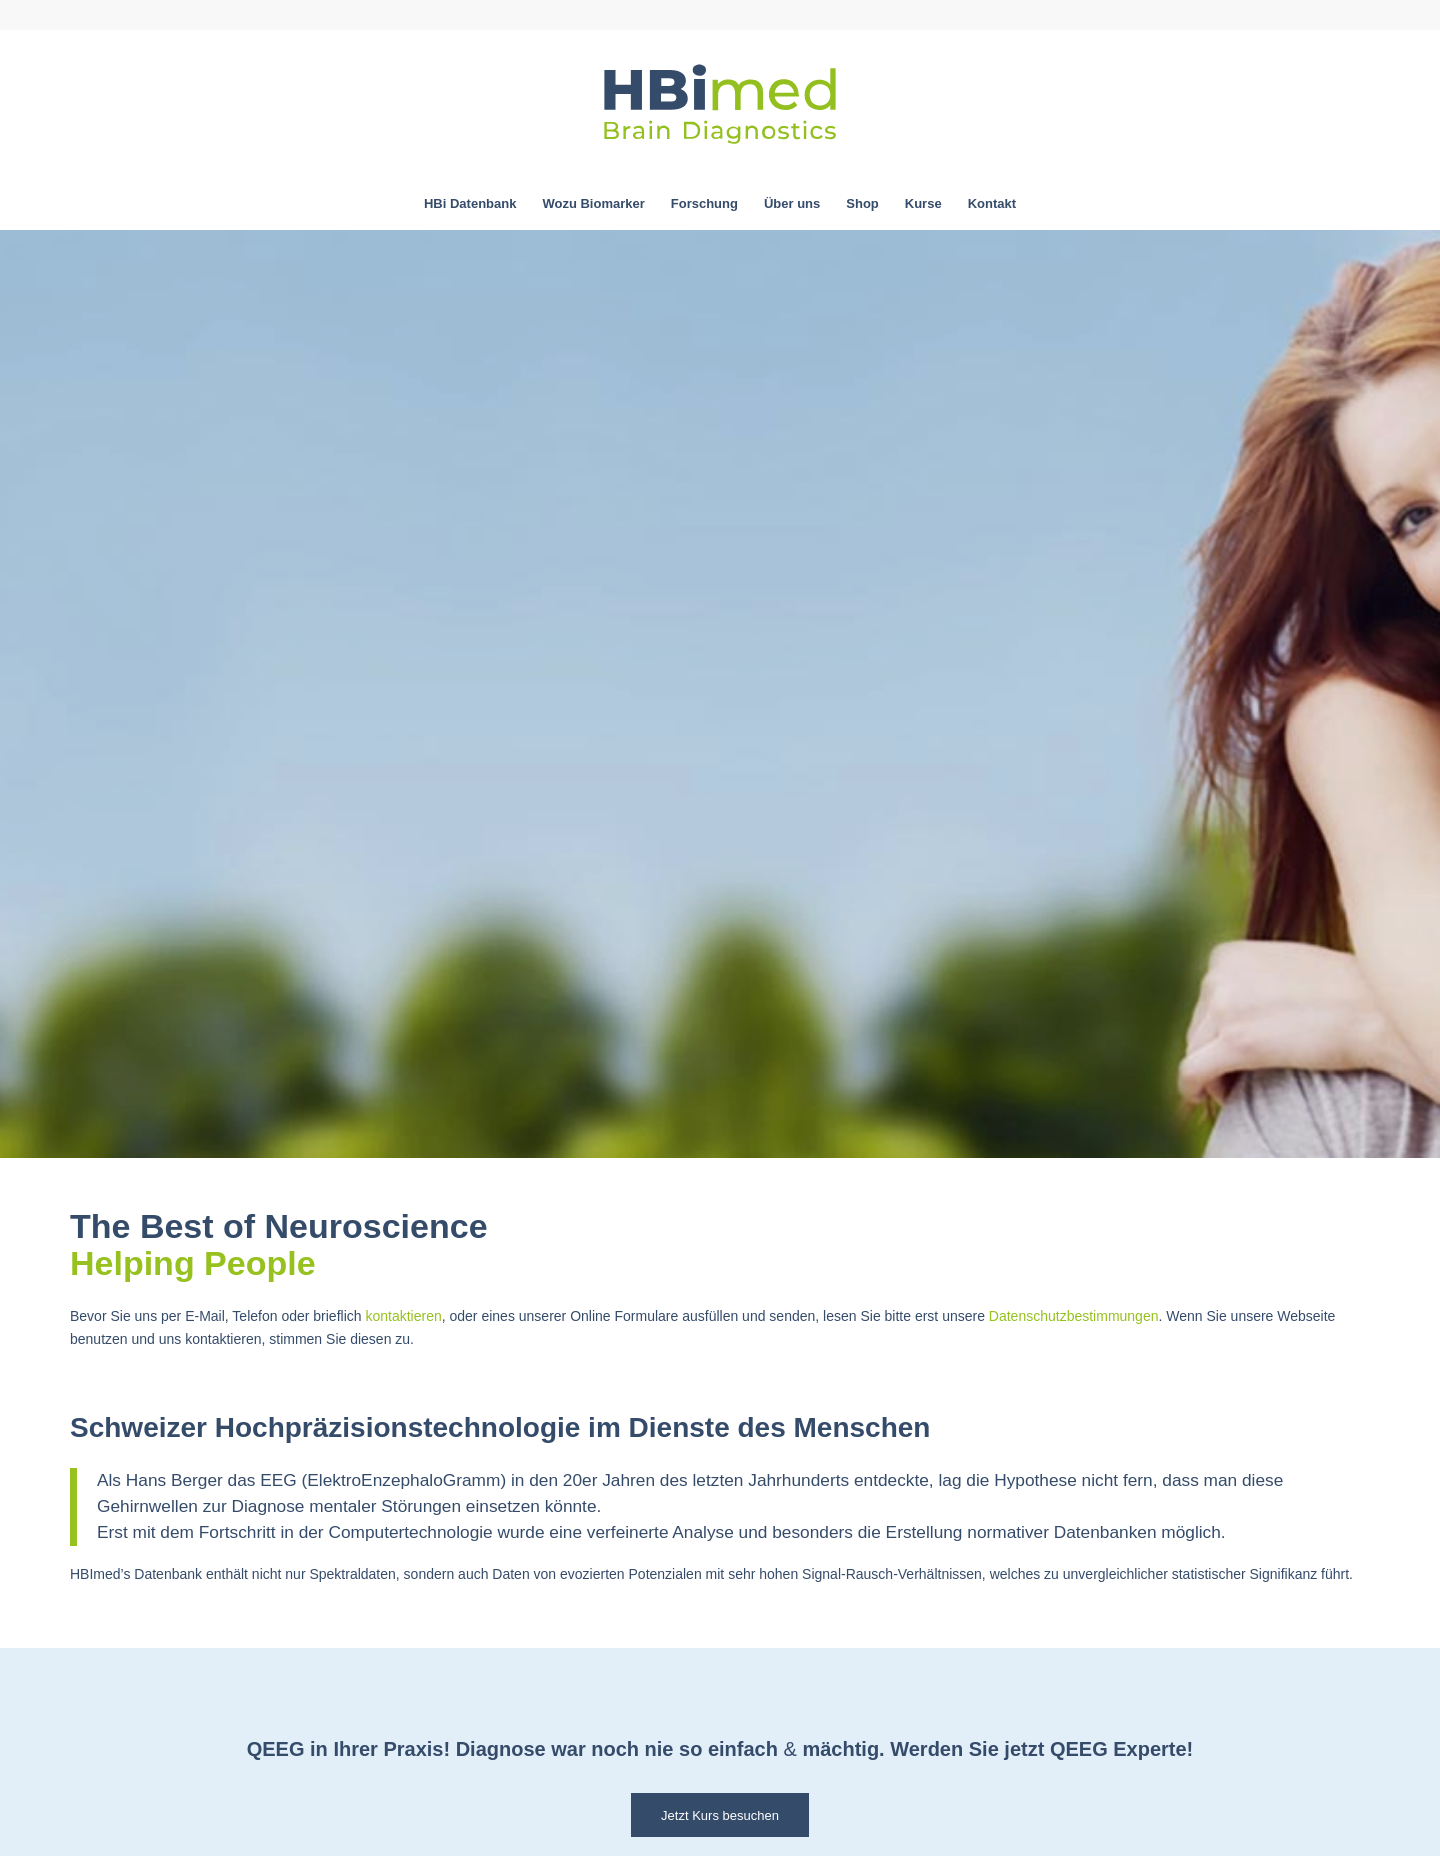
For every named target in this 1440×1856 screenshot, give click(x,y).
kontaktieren (403, 1316)
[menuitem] (470, 204)
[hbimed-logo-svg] (720, 104)
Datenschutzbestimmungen (1074, 1316)
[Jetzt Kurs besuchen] (720, 1815)
